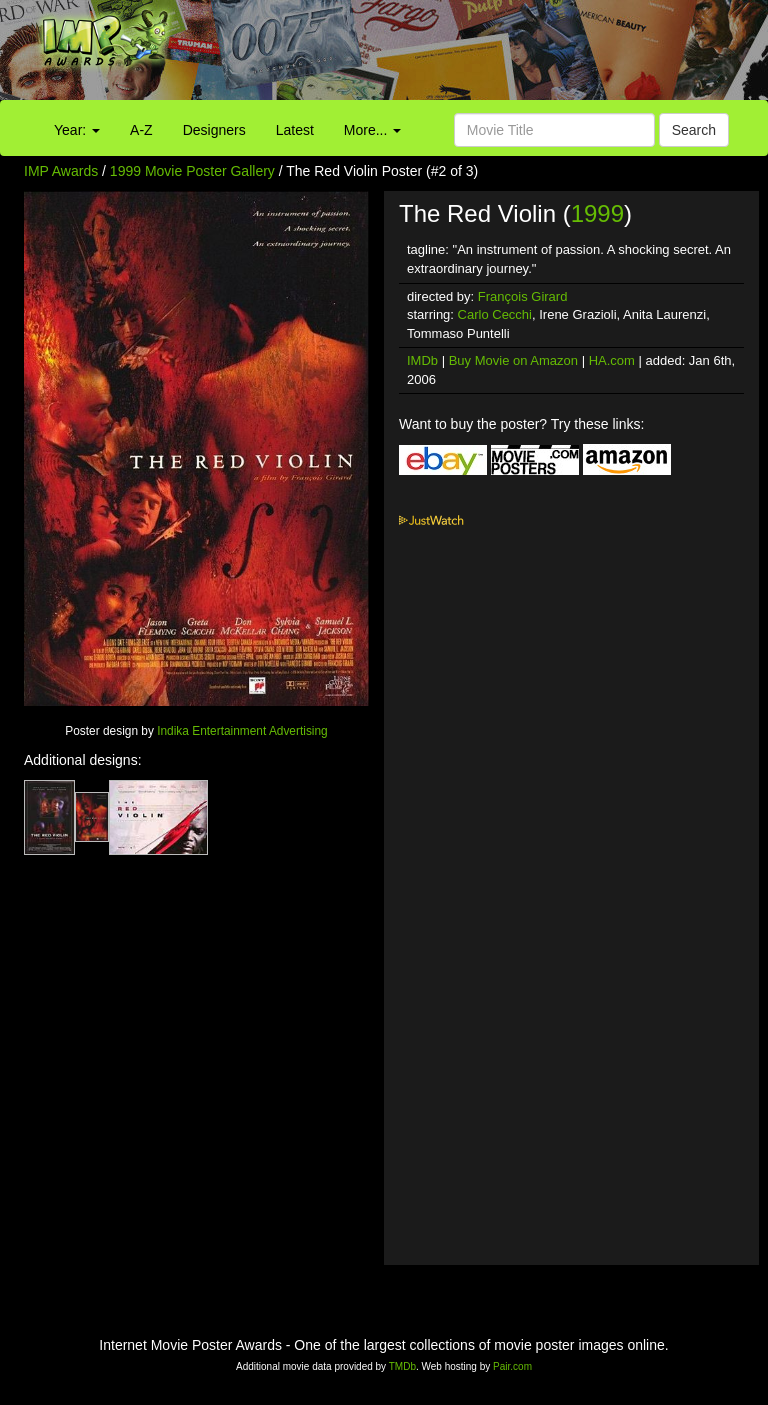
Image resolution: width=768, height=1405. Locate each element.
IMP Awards (61, 171)
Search (694, 130)
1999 (597, 213)
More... (372, 130)
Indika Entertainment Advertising (242, 731)
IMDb (422, 360)
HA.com (612, 360)
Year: (77, 130)
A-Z (141, 130)
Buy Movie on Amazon (513, 360)
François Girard (523, 296)
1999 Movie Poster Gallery (192, 171)
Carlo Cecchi (495, 314)
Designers (214, 130)
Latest (295, 130)
